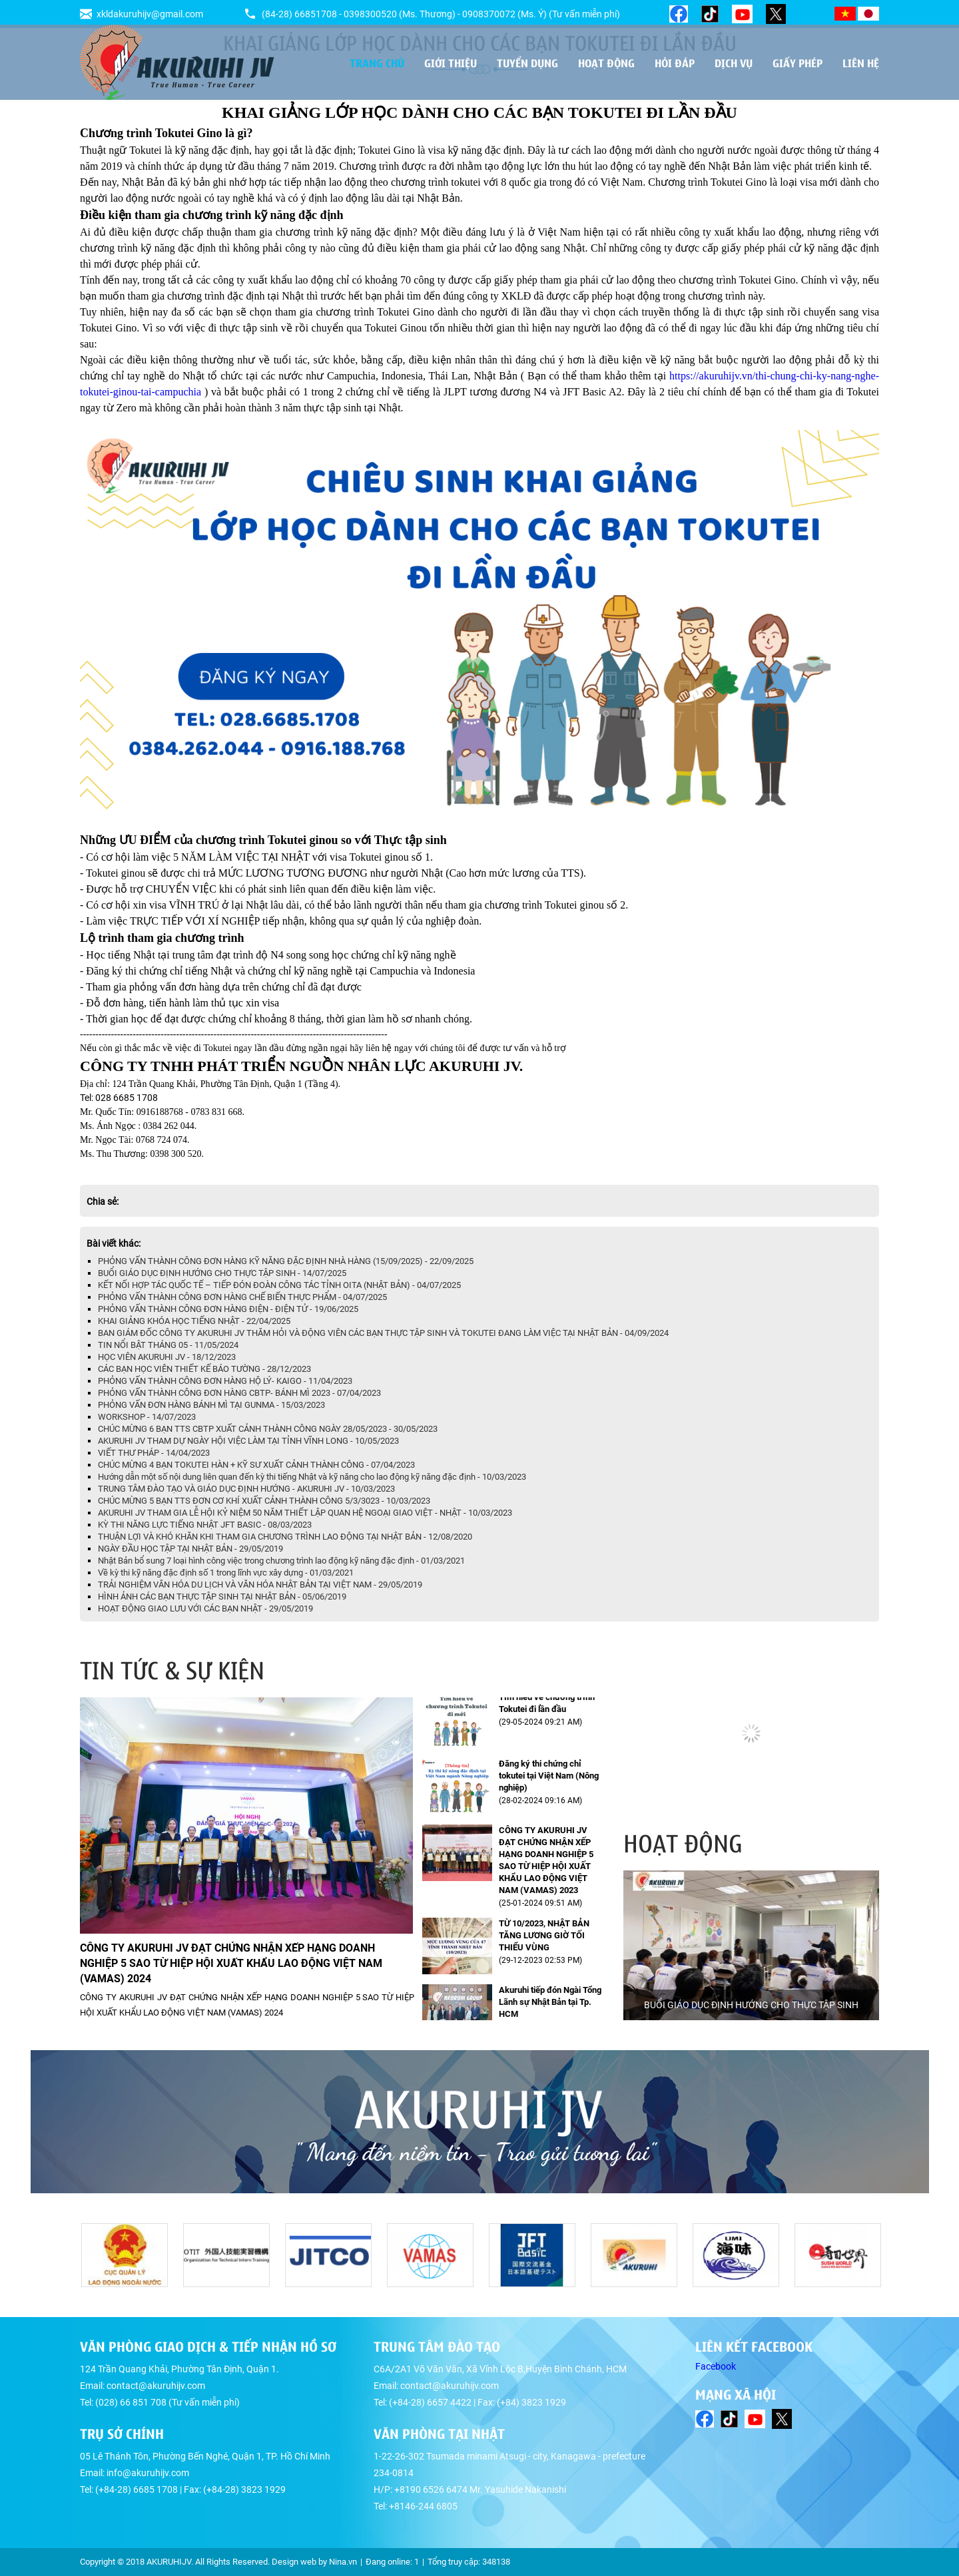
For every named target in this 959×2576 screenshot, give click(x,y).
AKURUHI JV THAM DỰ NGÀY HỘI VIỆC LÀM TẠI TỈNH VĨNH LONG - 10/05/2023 (248, 1441)
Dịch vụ (734, 62)
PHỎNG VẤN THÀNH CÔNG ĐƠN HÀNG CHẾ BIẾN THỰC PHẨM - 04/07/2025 (242, 1297)
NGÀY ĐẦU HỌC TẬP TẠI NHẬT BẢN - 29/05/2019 (190, 1549)
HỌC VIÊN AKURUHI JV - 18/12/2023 (167, 1357)
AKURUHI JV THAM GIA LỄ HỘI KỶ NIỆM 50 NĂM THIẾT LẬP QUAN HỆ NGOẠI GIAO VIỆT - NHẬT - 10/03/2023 (305, 1513)
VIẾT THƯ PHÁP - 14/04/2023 (154, 1453)
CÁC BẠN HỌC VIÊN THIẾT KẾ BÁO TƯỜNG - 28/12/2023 (204, 1369)
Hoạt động (606, 62)
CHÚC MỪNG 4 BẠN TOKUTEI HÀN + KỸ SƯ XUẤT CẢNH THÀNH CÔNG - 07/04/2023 (256, 1465)
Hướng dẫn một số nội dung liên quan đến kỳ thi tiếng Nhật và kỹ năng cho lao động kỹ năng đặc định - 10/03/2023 (312, 1477)
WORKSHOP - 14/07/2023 (147, 1417)
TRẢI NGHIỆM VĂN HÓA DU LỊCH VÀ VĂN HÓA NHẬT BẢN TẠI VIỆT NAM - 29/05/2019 (260, 1585)
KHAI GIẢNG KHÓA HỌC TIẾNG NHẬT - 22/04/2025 (194, 1321)
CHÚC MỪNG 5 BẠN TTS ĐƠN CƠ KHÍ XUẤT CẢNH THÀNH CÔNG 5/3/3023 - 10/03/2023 (264, 1501)
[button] (867, 1670)
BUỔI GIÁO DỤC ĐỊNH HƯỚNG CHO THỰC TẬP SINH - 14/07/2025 (222, 1273)
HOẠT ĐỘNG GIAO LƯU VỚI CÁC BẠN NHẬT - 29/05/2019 (205, 1608)
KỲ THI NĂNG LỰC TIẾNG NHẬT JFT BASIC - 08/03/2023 (205, 1525)
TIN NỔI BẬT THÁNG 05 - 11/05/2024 (168, 1345)
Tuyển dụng (527, 62)
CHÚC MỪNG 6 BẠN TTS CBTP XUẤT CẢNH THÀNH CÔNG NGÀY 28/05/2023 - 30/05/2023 (268, 1429)
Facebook (715, 2366)
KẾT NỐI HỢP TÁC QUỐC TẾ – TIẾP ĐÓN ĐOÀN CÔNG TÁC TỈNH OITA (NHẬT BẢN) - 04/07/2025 (279, 1285)
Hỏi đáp (675, 62)
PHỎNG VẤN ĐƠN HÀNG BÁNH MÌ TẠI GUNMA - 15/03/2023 (211, 1405)
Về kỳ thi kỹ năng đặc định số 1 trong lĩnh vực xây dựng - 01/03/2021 (226, 1573)
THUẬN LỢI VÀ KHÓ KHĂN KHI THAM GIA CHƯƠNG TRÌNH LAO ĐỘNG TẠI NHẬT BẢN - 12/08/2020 (285, 1537)
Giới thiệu (450, 62)
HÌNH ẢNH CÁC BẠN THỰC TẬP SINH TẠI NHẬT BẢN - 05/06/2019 (222, 1597)
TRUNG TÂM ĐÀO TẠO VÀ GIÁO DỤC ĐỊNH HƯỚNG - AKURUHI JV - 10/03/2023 (246, 1489)
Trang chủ (377, 62)
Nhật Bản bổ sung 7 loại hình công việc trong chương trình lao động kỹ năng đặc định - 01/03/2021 (281, 1561)
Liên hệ (860, 62)
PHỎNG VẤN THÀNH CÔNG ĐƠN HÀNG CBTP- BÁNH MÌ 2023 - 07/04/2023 (239, 1393)
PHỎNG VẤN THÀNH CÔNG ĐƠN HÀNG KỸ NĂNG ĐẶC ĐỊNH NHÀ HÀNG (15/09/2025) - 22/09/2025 (286, 1261)
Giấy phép (797, 62)
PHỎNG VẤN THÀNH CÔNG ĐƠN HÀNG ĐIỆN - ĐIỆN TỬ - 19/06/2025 (228, 1309)
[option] (751, 1945)
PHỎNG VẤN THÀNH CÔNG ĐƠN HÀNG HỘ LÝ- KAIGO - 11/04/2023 (225, 1381)
